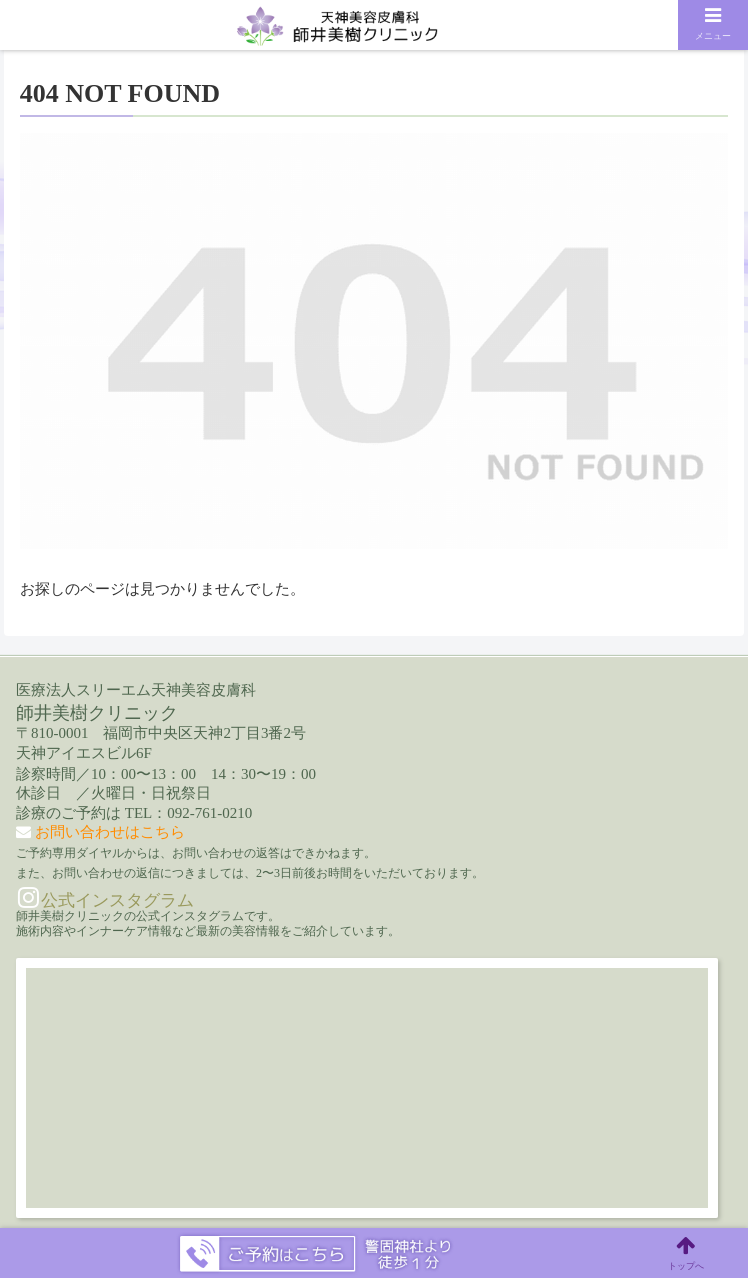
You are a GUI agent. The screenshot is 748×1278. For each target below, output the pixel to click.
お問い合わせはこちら (110, 832)
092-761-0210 (209, 813)
